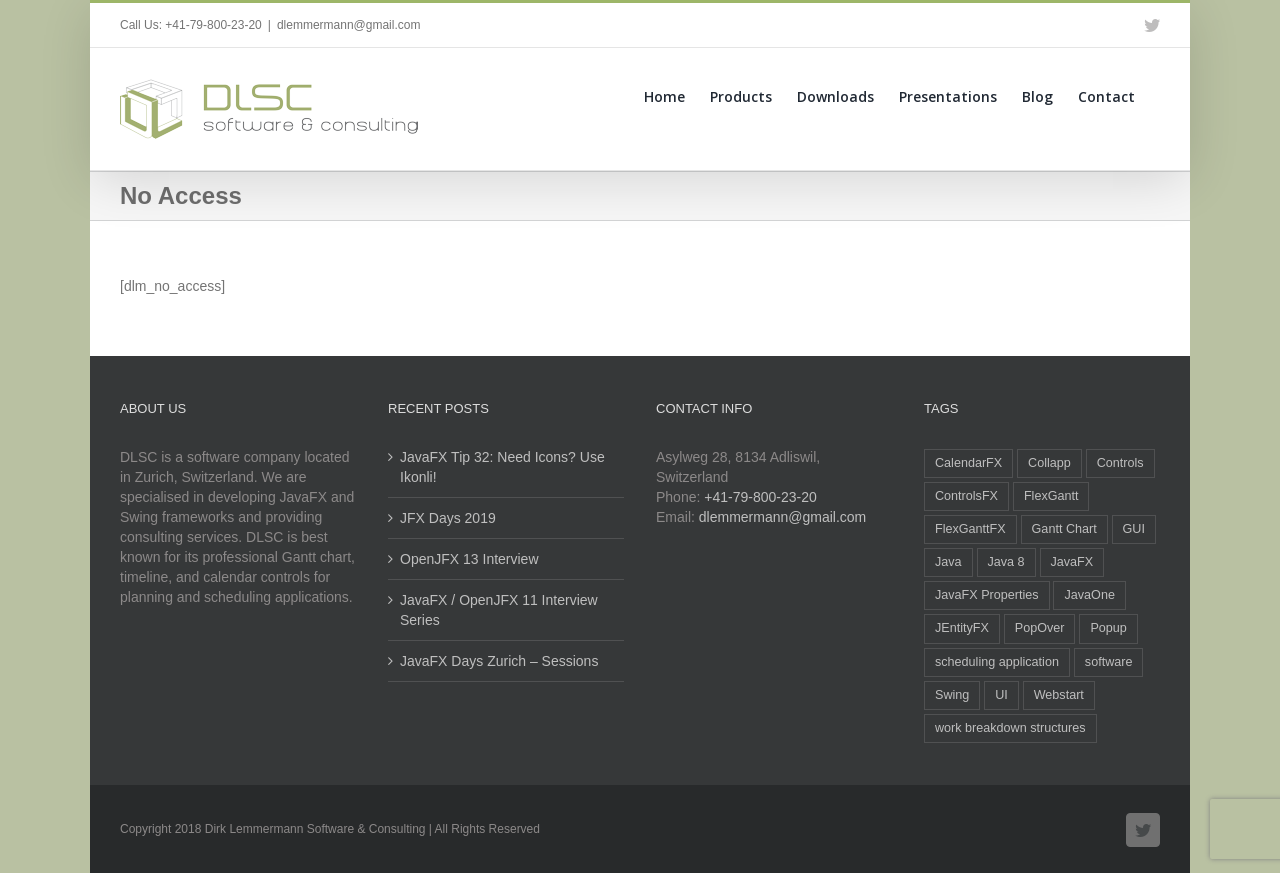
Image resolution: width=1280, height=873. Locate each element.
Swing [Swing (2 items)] (952, 695)
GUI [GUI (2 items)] (1134, 529)
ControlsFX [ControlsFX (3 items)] (966, 496)
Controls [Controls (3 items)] (1120, 463)
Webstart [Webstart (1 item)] (1059, 695)
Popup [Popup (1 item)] (1108, 628)
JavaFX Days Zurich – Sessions (499, 661)
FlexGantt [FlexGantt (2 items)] (1051, 496)
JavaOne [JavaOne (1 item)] (1089, 595)
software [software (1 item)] (1109, 662)
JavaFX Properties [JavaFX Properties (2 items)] (987, 595)
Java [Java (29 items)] (948, 562)
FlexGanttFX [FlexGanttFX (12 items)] (970, 529)
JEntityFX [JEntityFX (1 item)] (962, 628)
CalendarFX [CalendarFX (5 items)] (968, 463)
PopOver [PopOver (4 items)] (1040, 628)
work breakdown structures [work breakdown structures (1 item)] (1010, 728)
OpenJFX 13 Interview (469, 559)
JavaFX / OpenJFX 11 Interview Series (499, 610)
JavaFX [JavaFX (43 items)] (1072, 562)
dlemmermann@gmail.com (349, 25)
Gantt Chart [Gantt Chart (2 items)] (1064, 529)
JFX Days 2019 (448, 518)
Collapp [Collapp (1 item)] (1049, 463)
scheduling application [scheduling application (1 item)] (997, 662)
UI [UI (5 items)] (1001, 695)
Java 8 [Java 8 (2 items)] (1006, 562)
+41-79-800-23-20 (760, 497)
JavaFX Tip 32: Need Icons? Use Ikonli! (502, 467)
